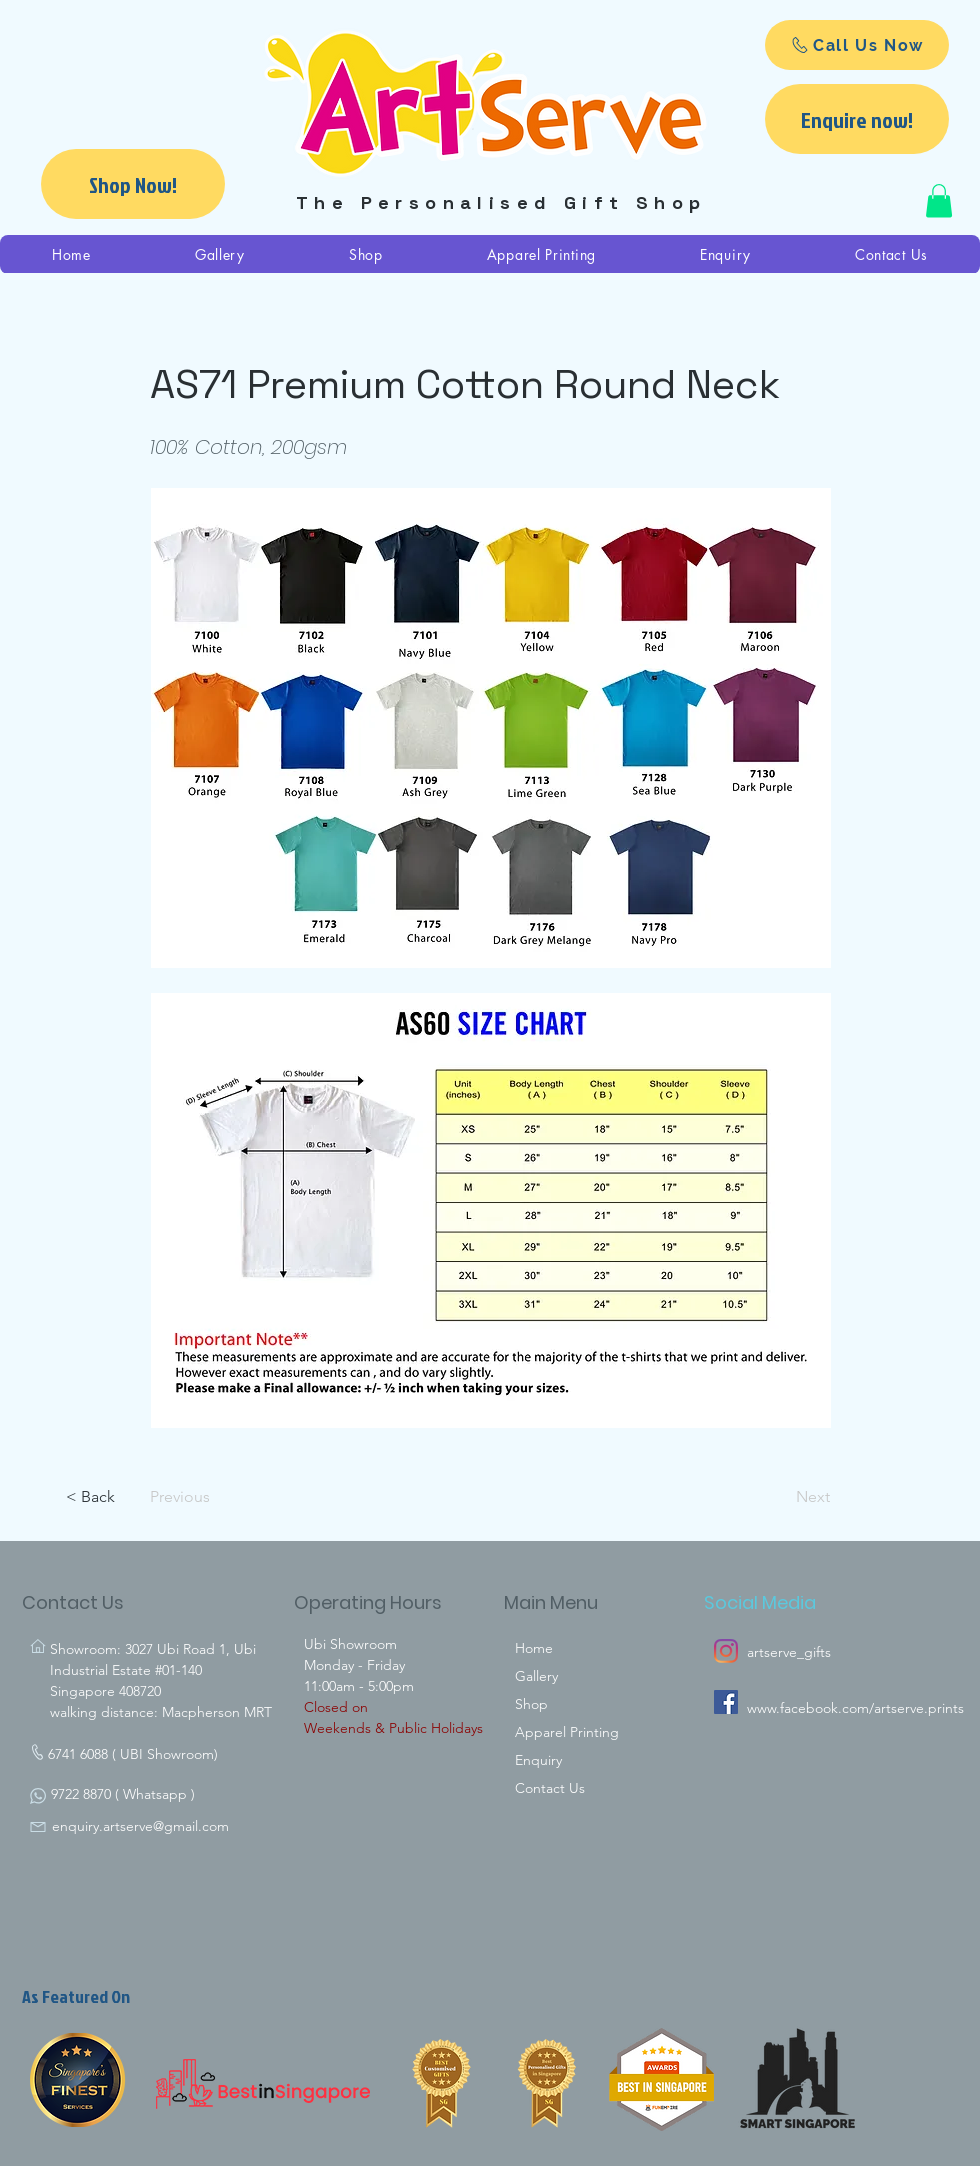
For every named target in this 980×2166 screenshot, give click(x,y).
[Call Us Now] (857, 45)
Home (534, 1648)
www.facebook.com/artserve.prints (855, 1708)
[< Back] (132, 1497)
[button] (939, 200)
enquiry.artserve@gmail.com (140, 1826)
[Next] (780, 1497)
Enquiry (538, 1760)
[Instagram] (726, 1651)
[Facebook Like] (752, 1794)
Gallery (536, 1676)
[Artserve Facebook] (726, 1702)
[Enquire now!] (857, 119)
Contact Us (550, 1788)
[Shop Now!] (133, 184)
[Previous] (216, 1497)
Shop (531, 1704)
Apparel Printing (567, 1732)
